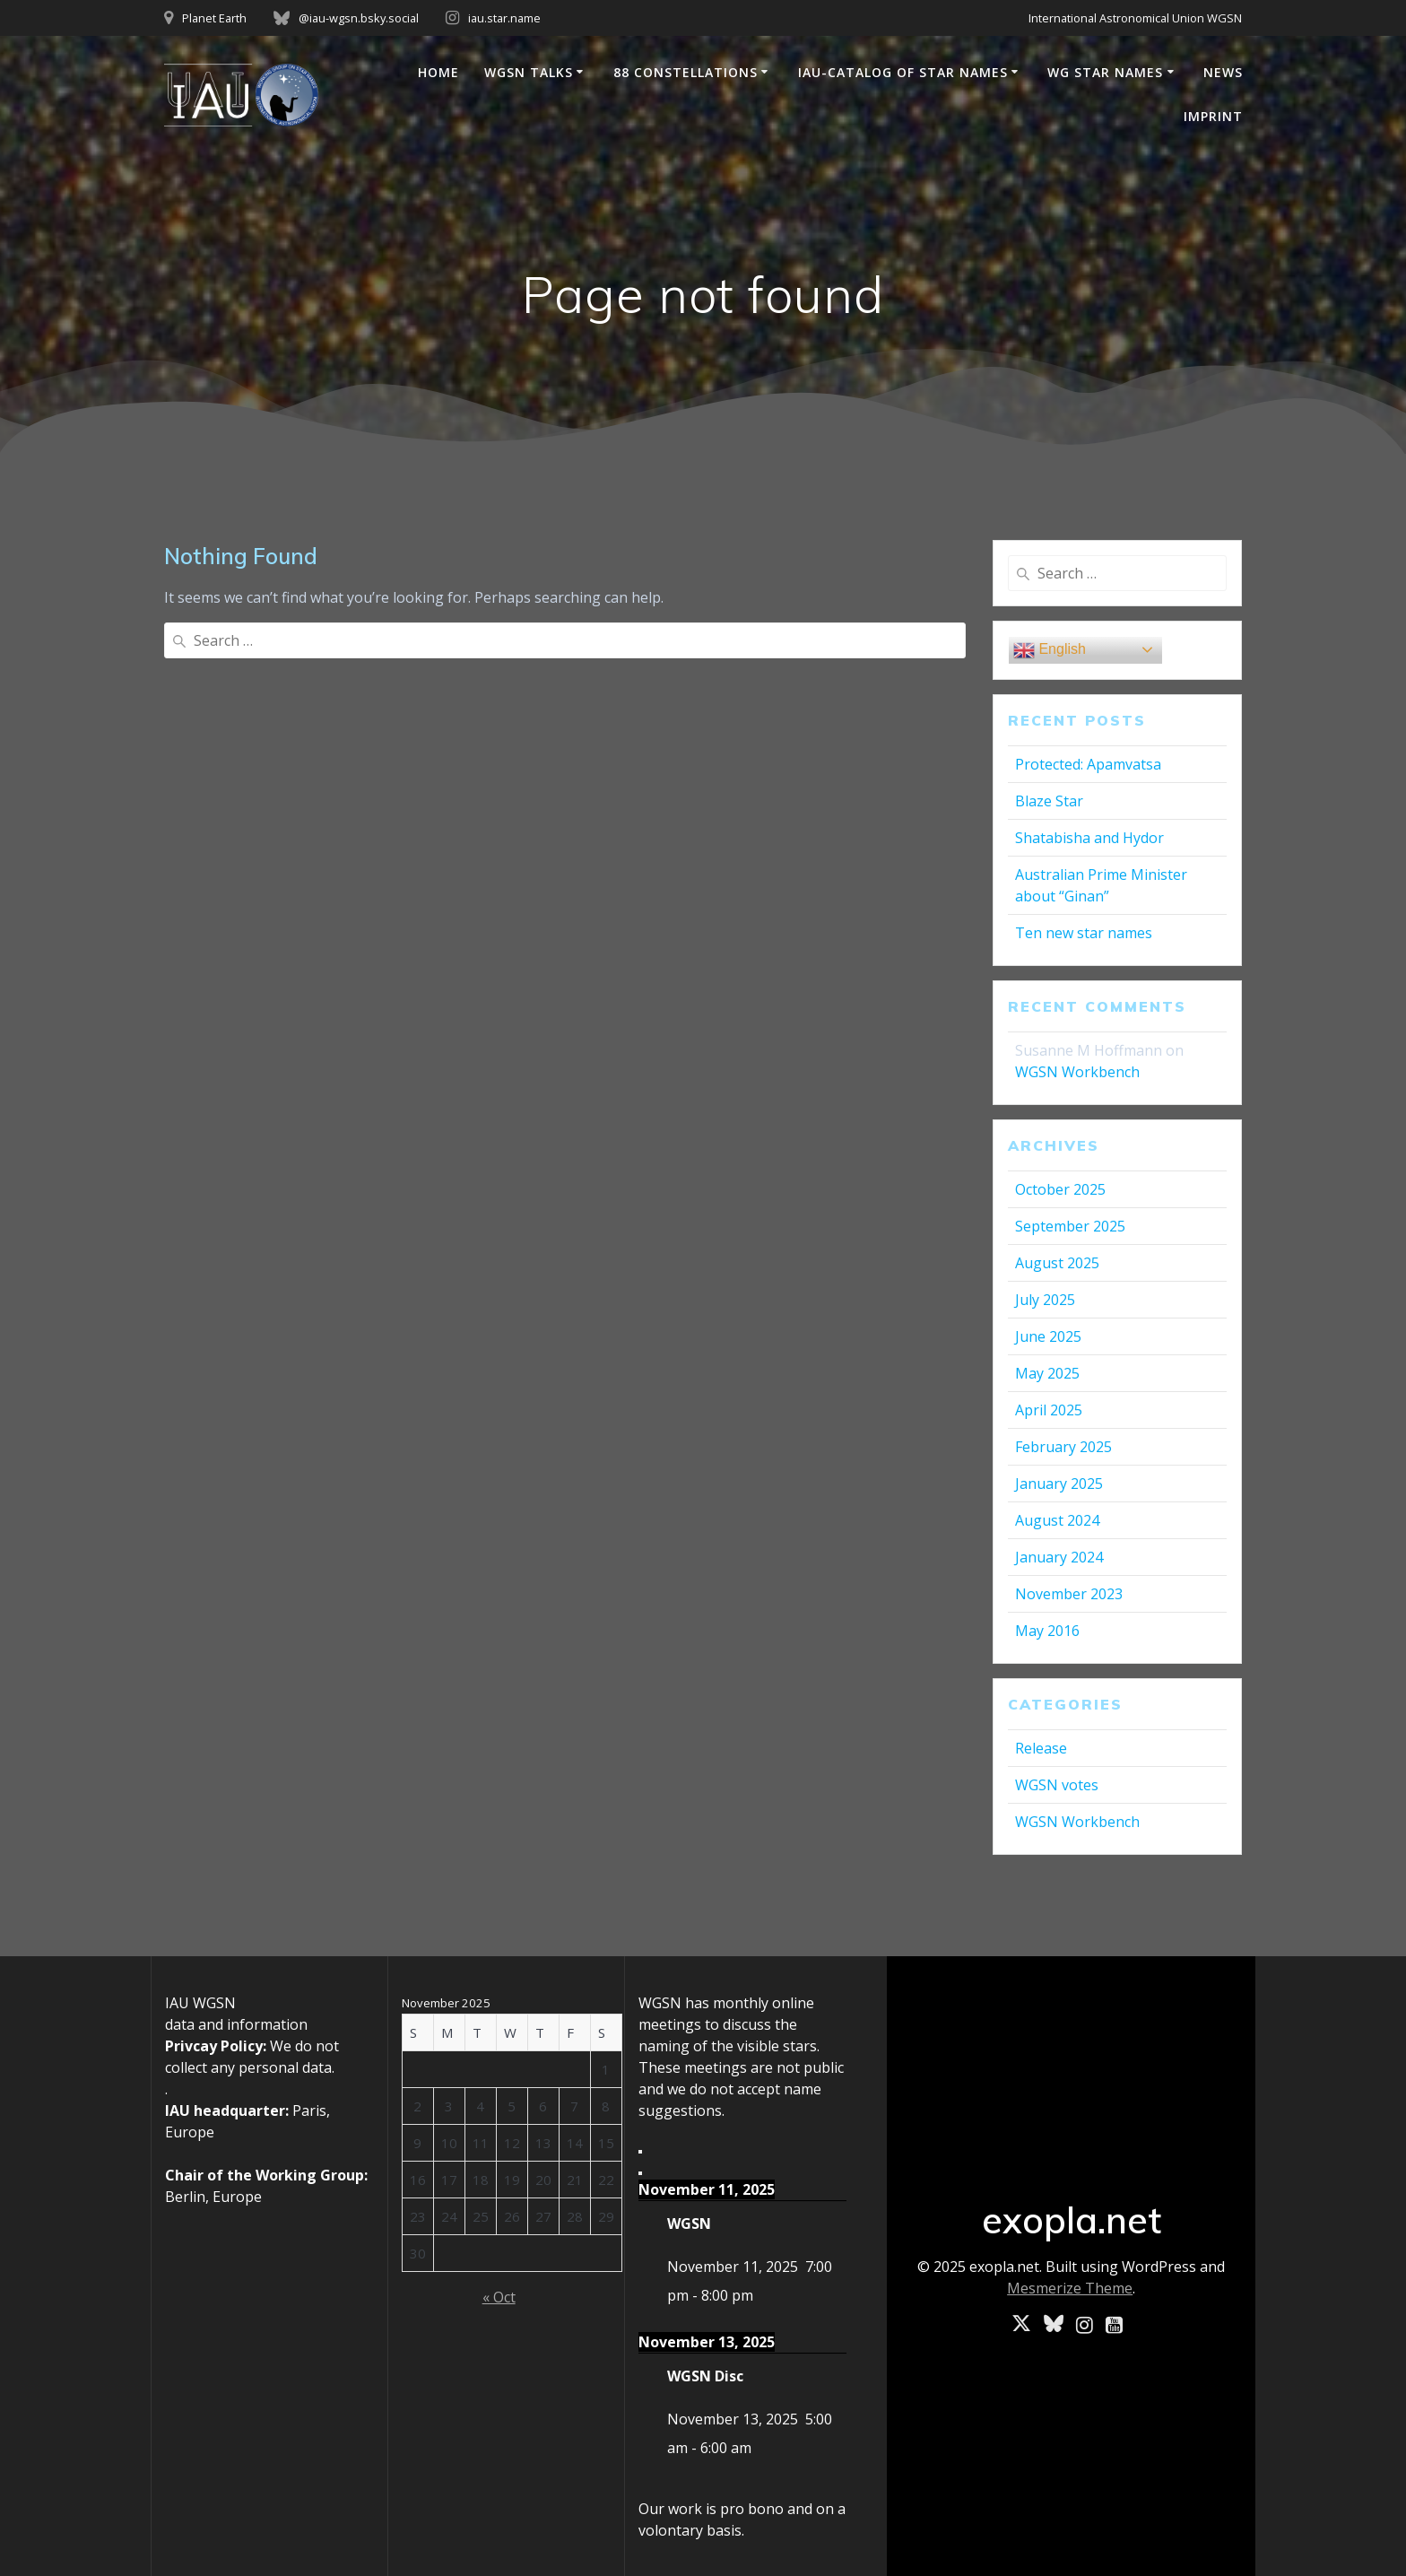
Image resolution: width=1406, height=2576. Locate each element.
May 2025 (1047, 1373)
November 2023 (1069, 1594)
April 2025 (1048, 1410)
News (1223, 72)
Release (1041, 1748)
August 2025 (1057, 1263)
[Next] (640, 2173)
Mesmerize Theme (1070, 2288)
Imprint (1213, 116)
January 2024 (1059, 1557)
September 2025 (1070, 1226)
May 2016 (1047, 1630)
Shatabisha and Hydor (1089, 838)
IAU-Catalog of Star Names (903, 72)
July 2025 (1045, 1300)
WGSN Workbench (1077, 1072)
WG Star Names (1105, 72)
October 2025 (1060, 1189)
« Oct (499, 2297)
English (1049, 650)
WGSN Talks (528, 72)
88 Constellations (685, 72)
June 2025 (1048, 1336)
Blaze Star (1049, 801)
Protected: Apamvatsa (1088, 764)
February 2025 (1063, 1447)
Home (438, 72)
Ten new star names (1083, 933)
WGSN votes (1056, 1785)
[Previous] (640, 2152)
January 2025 (1059, 1483)
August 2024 (1057, 1520)
